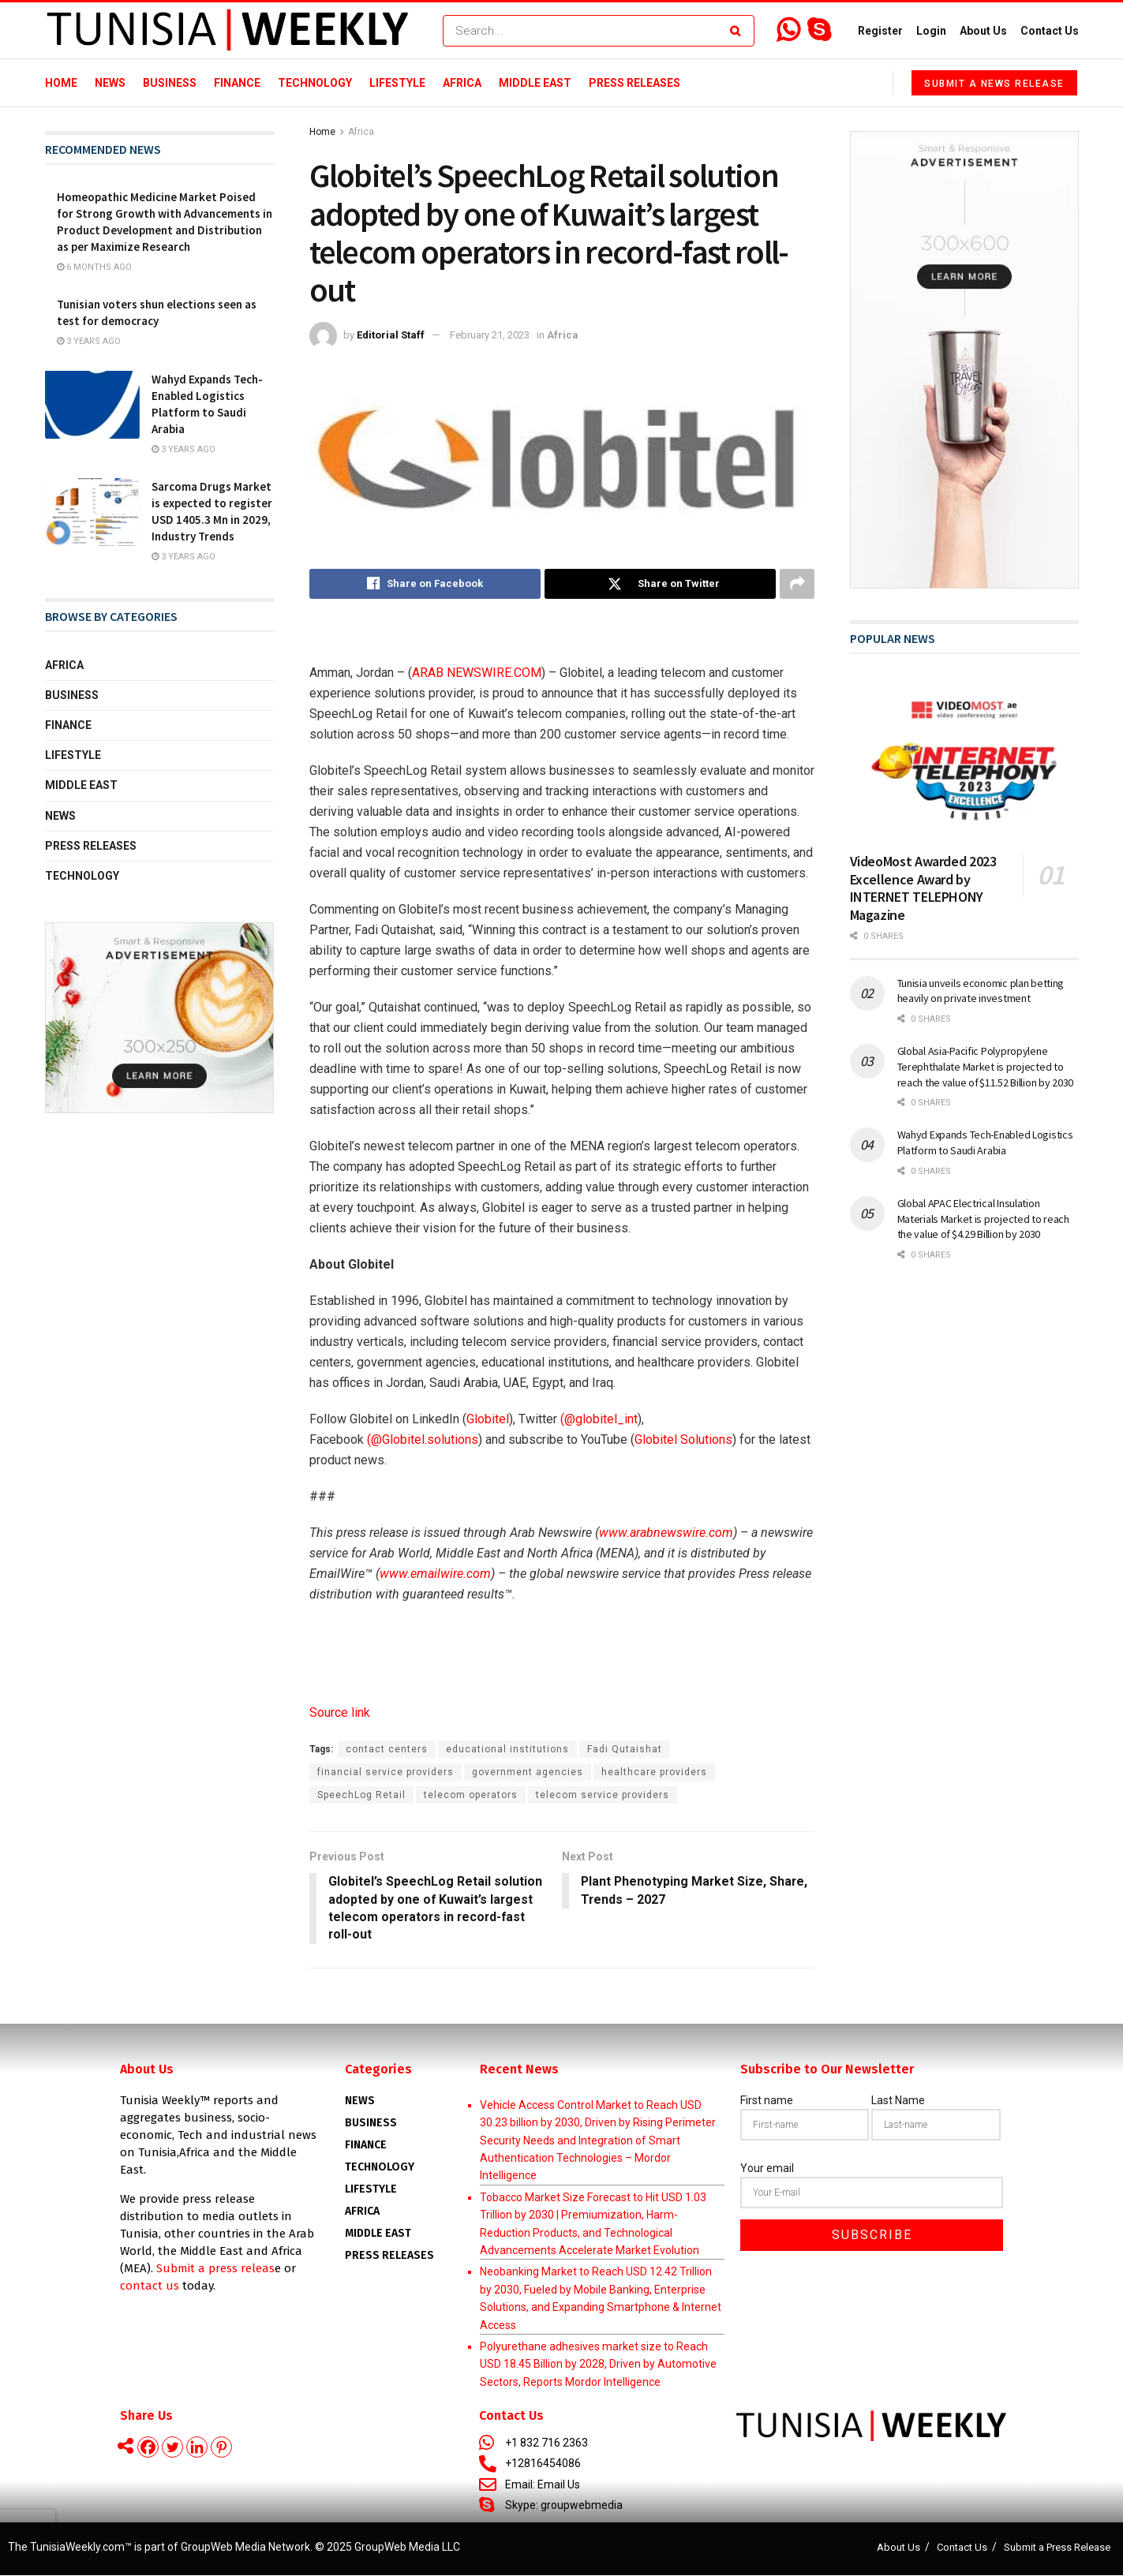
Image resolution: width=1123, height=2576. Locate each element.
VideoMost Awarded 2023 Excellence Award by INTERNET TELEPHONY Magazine (923, 888)
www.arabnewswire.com (666, 1532)
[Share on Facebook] (425, 584)
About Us (983, 30)
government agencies (527, 1772)
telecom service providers (602, 1794)
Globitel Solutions (683, 1439)
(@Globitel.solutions (422, 1439)
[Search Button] (738, 31)
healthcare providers (654, 1772)
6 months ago (94, 267)
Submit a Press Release (1057, 2547)
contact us (149, 2286)
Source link (339, 1712)
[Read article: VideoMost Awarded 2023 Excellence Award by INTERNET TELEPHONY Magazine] (964, 759)
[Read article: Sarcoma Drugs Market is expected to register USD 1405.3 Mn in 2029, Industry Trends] (92, 512)
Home (61, 83)
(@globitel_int (599, 1418)
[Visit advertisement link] (159, 1017)
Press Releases (634, 83)
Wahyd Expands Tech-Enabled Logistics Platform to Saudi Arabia (985, 1142)
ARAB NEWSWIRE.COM (476, 672)
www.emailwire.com (435, 1573)
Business (170, 83)
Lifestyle (397, 83)
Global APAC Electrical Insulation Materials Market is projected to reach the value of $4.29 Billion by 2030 (983, 1218)
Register (880, 30)
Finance (237, 83)
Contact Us (1049, 30)
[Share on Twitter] (660, 584)
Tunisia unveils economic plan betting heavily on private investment (981, 991)
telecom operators (471, 1794)
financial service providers (385, 1772)
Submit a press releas (215, 2268)
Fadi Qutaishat (624, 1749)
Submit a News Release (994, 83)
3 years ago (89, 341)
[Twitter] (172, 2447)
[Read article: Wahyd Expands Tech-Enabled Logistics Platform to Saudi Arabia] (92, 405)
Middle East (535, 83)
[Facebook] (148, 2447)
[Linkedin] (197, 2447)
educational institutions (507, 1749)
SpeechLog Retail (361, 1794)
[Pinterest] (221, 2447)
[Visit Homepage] (227, 31)
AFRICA (362, 2211)
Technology (315, 83)
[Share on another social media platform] (797, 584)
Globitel (487, 1418)
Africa (462, 83)
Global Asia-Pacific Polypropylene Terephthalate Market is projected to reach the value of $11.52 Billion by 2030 (985, 1066)
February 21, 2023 (490, 335)
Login (931, 30)
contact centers (387, 1749)
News (110, 83)
